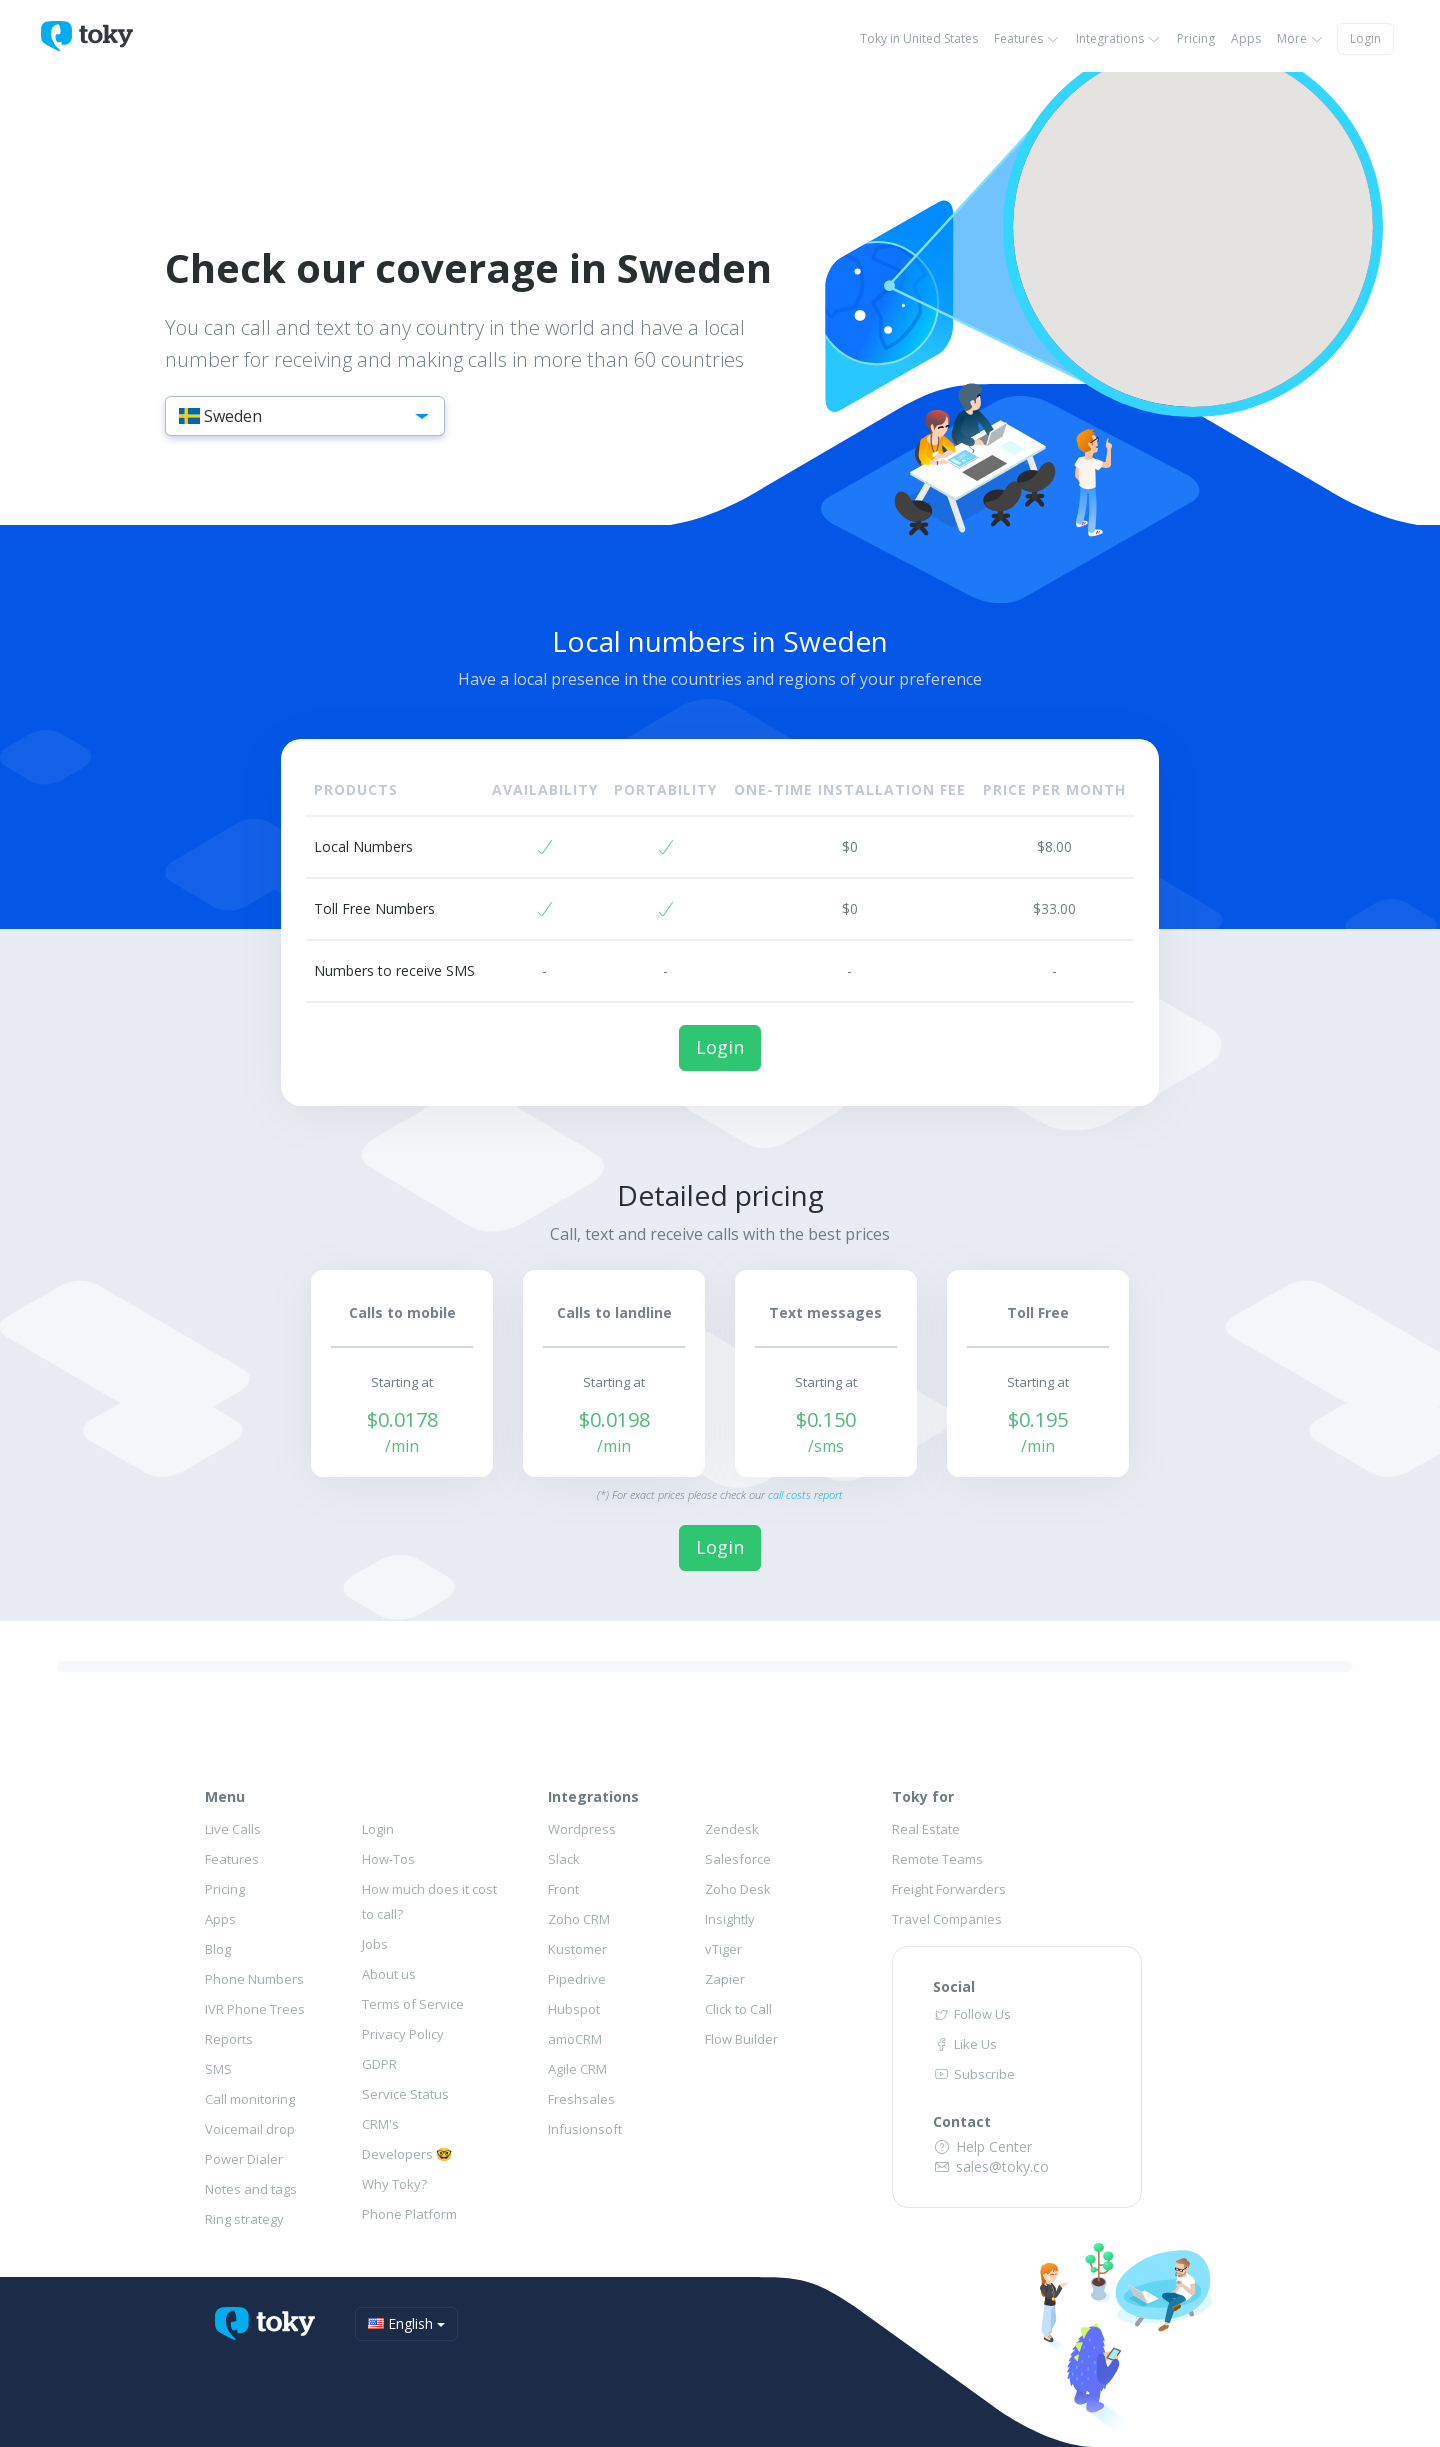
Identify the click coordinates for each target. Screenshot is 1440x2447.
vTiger (723, 1949)
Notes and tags (251, 2189)
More (1300, 38)
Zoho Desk (738, 1889)
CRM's (380, 2124)
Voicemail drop (250, 2129)
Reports (229, 2039)
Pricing (1196, 38)
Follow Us (972, 2014)
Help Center (983, 2146)
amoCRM (575, 2039)
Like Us (965, 2044)
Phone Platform (409, 2214)
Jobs (375, 1944)
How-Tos (388, 1859)
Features (1027, 38)
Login (1365, 38)
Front (563, 1889)
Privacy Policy (403, 2034)
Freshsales (581, 2099)
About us (389, 1974)
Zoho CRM (579, 1919)
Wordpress (582, 1829)
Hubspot (574, 2009)
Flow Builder (741, 2039)
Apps (1246, 38)
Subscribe (974, 2074)
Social (954, 1986)
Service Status (405, 2094)
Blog (218, 1949)
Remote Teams (937, 1859)
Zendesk (732, 1829)
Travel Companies (947, 1919)
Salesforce (738, 1859)
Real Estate (926, 1829)
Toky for (923, 1796)
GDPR (379, 2064)
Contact (962, 2121)
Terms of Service (413, 2004)
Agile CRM (577, 2069)
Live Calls (233, 1829)
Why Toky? (394, 2184)
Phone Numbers (254, 1979)
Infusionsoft (585, 2129)
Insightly (730, 1919)
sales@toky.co (991, 2166)
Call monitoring (250, 2099)
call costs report (805, 1494)
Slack (564, 1859)
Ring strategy (244, 2219)
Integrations (1118, 38)
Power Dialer (244, 2159)
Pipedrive (577, 1979)
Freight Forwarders (949, 1889)
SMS (218, 2069)
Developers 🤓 (407, 2154)
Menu (225, 1796)
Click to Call (738, 2009)
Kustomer (577, 1949)
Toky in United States (919, 38)
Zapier (725, 1979)
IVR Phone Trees (255, 2009)
